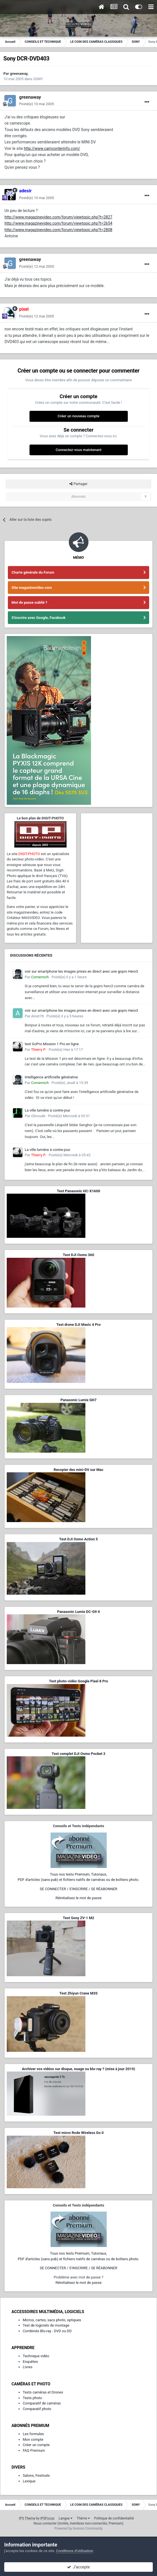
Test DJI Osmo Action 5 (78, 1539)
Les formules (33, 2434)
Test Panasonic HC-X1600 (78, 1191)
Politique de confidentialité (114, 2518)
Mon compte (33, 2439)
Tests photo (32, 2398)
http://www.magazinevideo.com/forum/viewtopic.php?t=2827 (58, 217)
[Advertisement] (116, 843)
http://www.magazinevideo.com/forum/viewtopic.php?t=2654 (58, 223)
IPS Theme (27, 2518)
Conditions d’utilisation (74, 2551)
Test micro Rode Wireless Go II (78, 2133)
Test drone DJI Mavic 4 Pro (78, 1324)
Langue (65, 2518)
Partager (78, 484)
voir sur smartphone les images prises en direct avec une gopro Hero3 (81, 971)
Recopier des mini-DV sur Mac (78, 1470)
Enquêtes (30, 2361)
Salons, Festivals (36, 2475)
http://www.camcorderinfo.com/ (52, 148)
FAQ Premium (34, 2450)
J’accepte (78, 2567)
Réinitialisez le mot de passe (78, 1898)
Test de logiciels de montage (46, 2325)
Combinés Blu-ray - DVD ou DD (47, 2331)
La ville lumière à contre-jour (47, 1110)
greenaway (18, 73)
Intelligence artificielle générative (51, 1077)
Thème (83, 2518)
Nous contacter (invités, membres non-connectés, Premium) (79, 2523)
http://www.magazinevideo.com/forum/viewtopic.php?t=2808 (58, 229)
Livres (27, 2367)
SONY (38, 79)
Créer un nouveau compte (78, 416)
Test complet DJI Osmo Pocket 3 (78, 1754)
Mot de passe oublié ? (29, 602)
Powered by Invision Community (78, 2528)
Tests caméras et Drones (43, 2392)
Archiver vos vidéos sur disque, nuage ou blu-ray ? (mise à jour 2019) (78, 2069)
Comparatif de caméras (42, 2403)
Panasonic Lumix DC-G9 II (78, 1612)
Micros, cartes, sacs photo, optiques (52, 2320)
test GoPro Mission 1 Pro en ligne (52, 1044)
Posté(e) (36, 104)
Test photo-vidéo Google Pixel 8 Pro (78, 1681)
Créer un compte (36, 2445)
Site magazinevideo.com (32, 587)
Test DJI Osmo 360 (78, 1255)
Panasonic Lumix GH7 (78, 1400)
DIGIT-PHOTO (29, 854)
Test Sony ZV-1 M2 (78, 1918)
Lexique (29, 2481)
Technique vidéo (36, 2356)
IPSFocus (47, 2518)
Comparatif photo (37, 2409)
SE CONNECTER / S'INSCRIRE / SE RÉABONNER (78, 1889)
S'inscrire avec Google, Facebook (38, 618)
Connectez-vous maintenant (78, 450)
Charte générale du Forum (33, 572)
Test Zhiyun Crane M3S (78, 1993)
